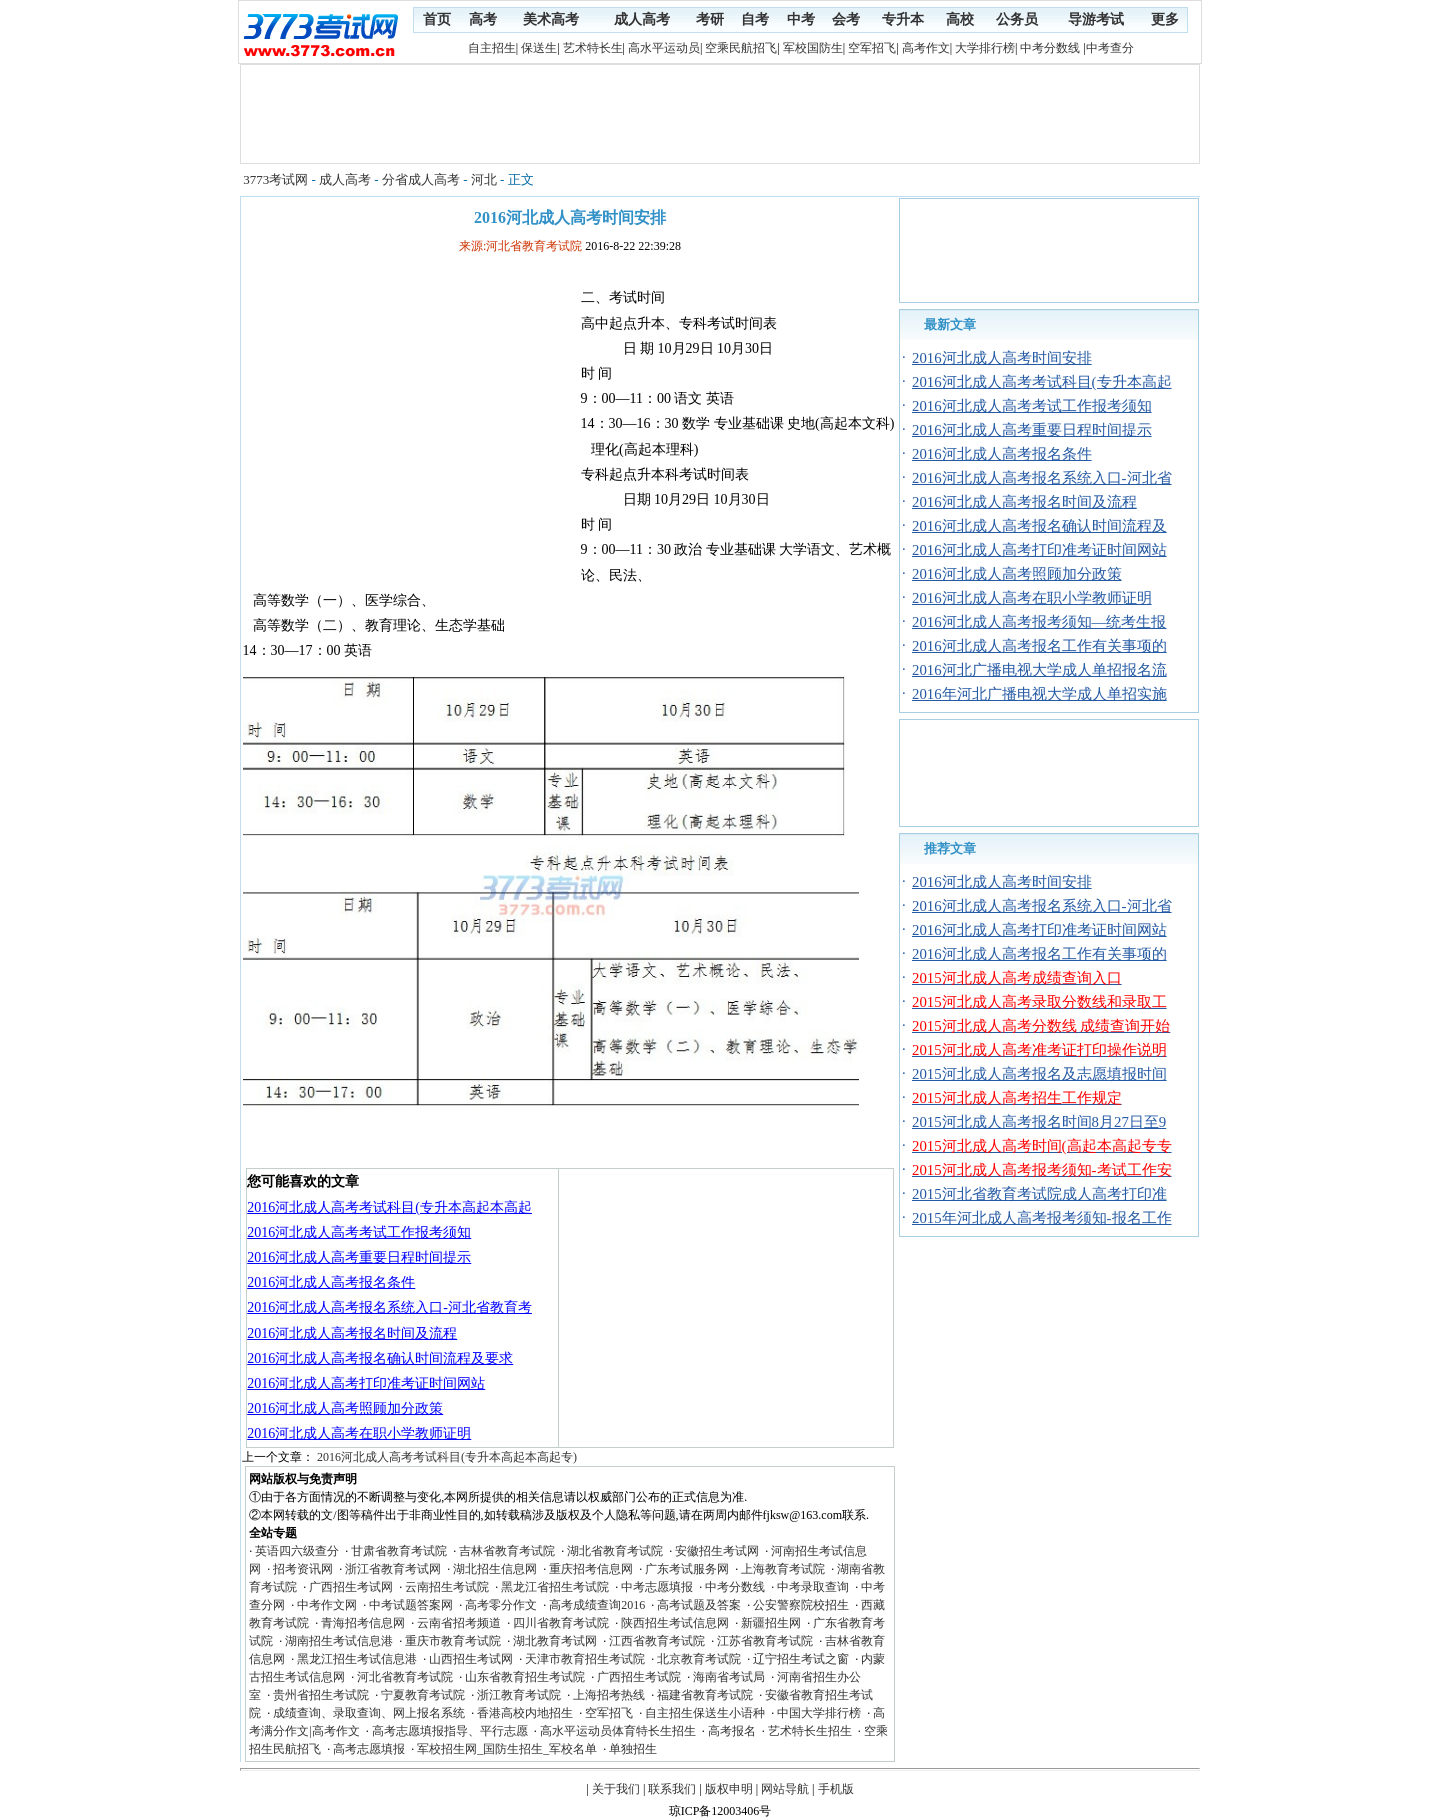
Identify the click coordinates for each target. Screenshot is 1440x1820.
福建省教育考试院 (705, 1695)
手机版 (836, 1789)
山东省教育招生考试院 (525, 1677)
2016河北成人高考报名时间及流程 (352, 1333)
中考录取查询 (813, 1587)
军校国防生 (813, 48)
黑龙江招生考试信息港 (357, 1659)
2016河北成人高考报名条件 (331, 1282)
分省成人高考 (421, 179)
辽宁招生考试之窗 (801, 1659)
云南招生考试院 (447, 1587)
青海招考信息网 (363, 1623)
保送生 (539, 48)
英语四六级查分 (297, 1551)
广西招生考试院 (639, 1677)
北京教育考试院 (699, 1659)
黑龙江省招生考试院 (555, 1587)
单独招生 (633, 1749)
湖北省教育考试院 (615, 1551)
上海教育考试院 (783, 1569)
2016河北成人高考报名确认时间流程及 (1039, 526)
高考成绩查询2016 (597, 1605)
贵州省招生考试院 (321, 1695)
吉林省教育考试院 (507, 1551)
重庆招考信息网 (591, 1569)
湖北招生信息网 (495, 1569)
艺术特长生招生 (810, 1731)
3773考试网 (275, 179)
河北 (484, 179)
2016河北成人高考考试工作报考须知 (359, 1232)
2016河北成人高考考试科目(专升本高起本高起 (389, 1207)
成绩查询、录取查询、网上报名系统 (369, 1713)
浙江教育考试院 (519, 1695)
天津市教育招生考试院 (585, 1659)
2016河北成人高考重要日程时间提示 (359, 1257)
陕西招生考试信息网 (675, 1623)
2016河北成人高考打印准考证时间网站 (366, 1383)
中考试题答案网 (411, 1605)
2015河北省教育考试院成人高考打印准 (1039, 1194)
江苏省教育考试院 (765, 1641)
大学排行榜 (985, 48)
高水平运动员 (664, 48)
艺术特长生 (593, 48)
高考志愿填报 (369, 1749)
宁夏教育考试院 (423, 1695)
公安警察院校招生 (801, 1605)
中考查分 (1110, 48)
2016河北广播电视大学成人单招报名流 (1039, 670)
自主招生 (492, 48)
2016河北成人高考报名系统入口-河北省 (1042, 478)
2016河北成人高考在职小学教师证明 (359, 1433)
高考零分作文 (501, 1605)
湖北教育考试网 (555, 1641)
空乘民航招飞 (741, 48)
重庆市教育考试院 (453, 1641)
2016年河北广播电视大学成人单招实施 (1039, 694)
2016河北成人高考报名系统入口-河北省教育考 (389, 1307)
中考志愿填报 (657, 1587)
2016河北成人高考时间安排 (1002, 358)
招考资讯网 (303, 1569)
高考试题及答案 (699, 1605)
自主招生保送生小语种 (705, 1713)
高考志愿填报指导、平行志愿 (450, 1731)
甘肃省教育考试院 (399, 1551)
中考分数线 (1050, 48)
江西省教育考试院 (657, 1641)
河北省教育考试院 (405, 1677)
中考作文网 (327, 1605)
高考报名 (732, 1731)
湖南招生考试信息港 (339, 1641)
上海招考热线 (609, 1695)
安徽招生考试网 (717, 1551)
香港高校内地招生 (525, 1713)
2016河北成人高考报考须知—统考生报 (1039, 622)
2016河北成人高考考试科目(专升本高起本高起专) (447, 1457)
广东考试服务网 (687, 1569)
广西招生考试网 (351, 1587)
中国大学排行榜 (819, 1713)
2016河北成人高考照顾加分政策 (345, 1408)
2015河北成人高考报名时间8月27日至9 (1039, 1122)
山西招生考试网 (471, 1659)
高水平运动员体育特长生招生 (618, 1731)
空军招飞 (872, 48)
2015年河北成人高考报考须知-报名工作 (1042, 1218)
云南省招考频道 (459, 1623)
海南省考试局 (729, 1677)
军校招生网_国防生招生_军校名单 (507, 1749)
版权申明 (729, 1789)
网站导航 (785, 1789)
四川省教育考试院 (561, 1623)
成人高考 (345, 179)
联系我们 (672, 1789)
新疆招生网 (771, 1623)
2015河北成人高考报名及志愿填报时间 (1039, 1074)
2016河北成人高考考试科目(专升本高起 (1042, 382)
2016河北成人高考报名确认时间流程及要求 (380, 1358)
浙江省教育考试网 (393, 1569)
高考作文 (926, 48)
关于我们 (616, 1789)
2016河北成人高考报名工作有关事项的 (1039, 646)
